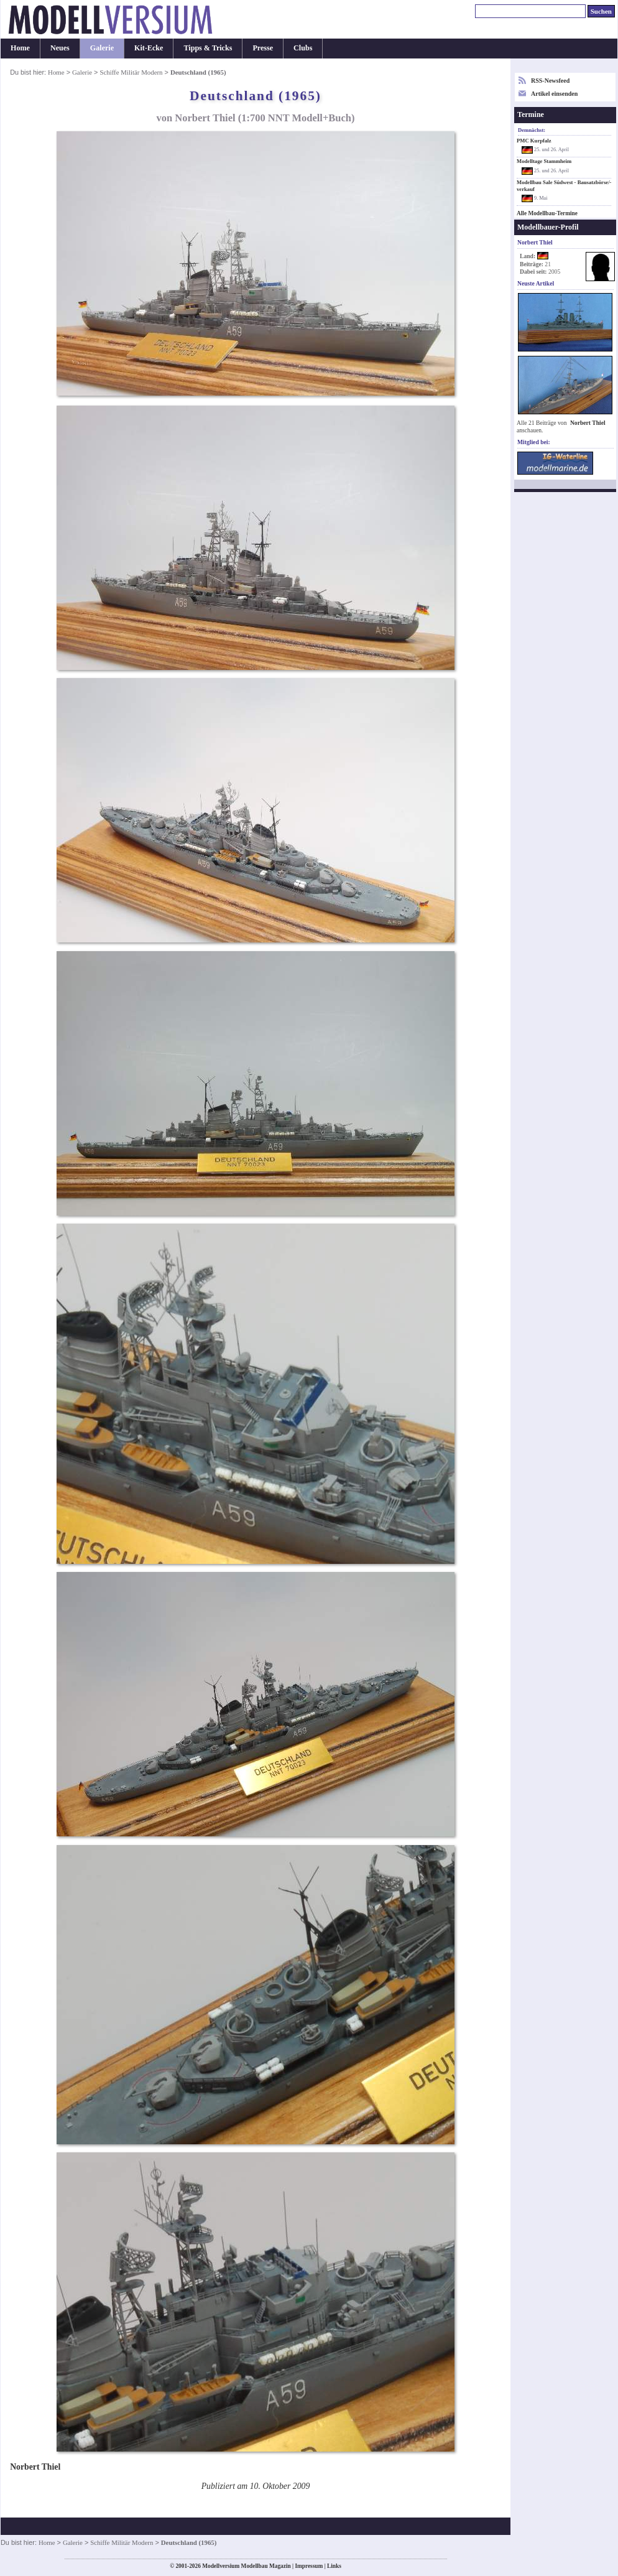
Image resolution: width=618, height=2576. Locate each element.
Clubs (302, 48)
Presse (262, 48)
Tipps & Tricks (207, 48)
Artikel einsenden (554, 93)
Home (20, 48)
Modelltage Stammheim (544, 161)
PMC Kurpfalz (534, 140)
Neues (60, 48)
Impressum (309, 2566)
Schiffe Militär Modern (130, 72)
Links (334, 2566)
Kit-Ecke (148, 48)
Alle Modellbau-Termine (547, 213)
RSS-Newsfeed (550, 80)
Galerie (102, 48)
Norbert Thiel (588, 422)
